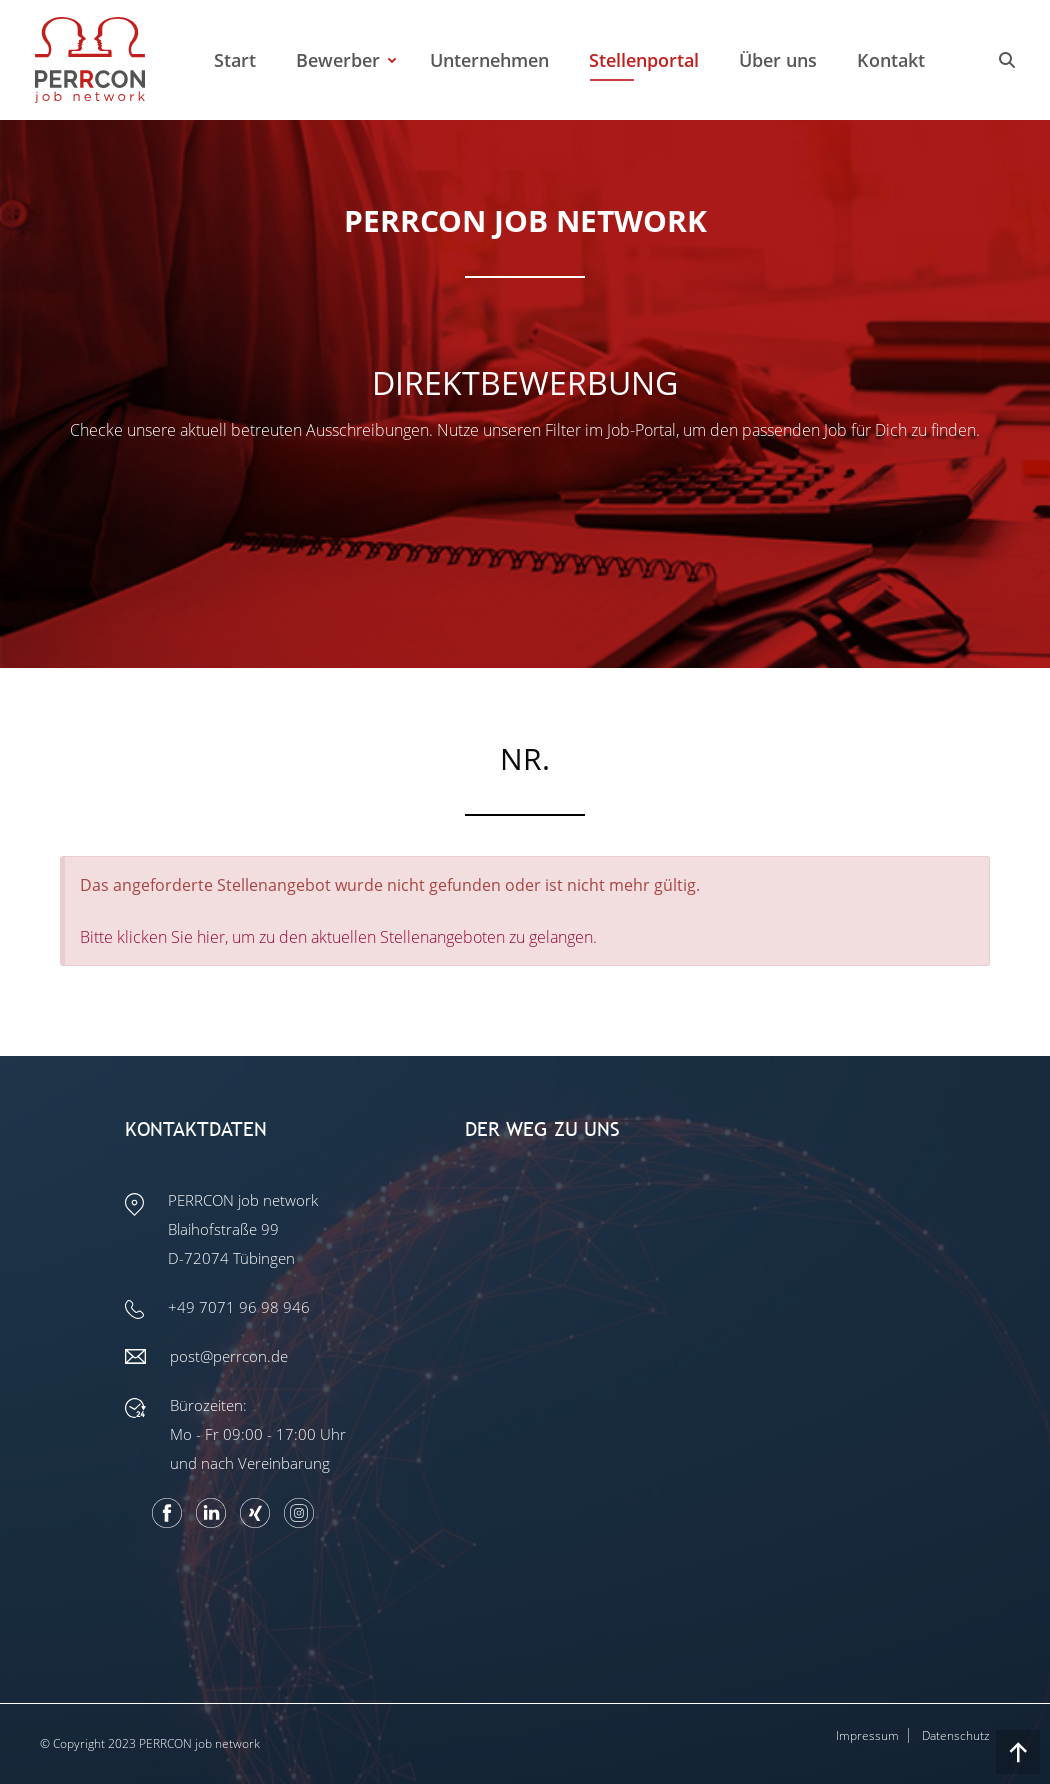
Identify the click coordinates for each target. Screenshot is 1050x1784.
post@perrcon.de (229, 1356)
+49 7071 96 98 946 (239, 1307)
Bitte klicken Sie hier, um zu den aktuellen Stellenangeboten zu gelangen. (338, 937)
